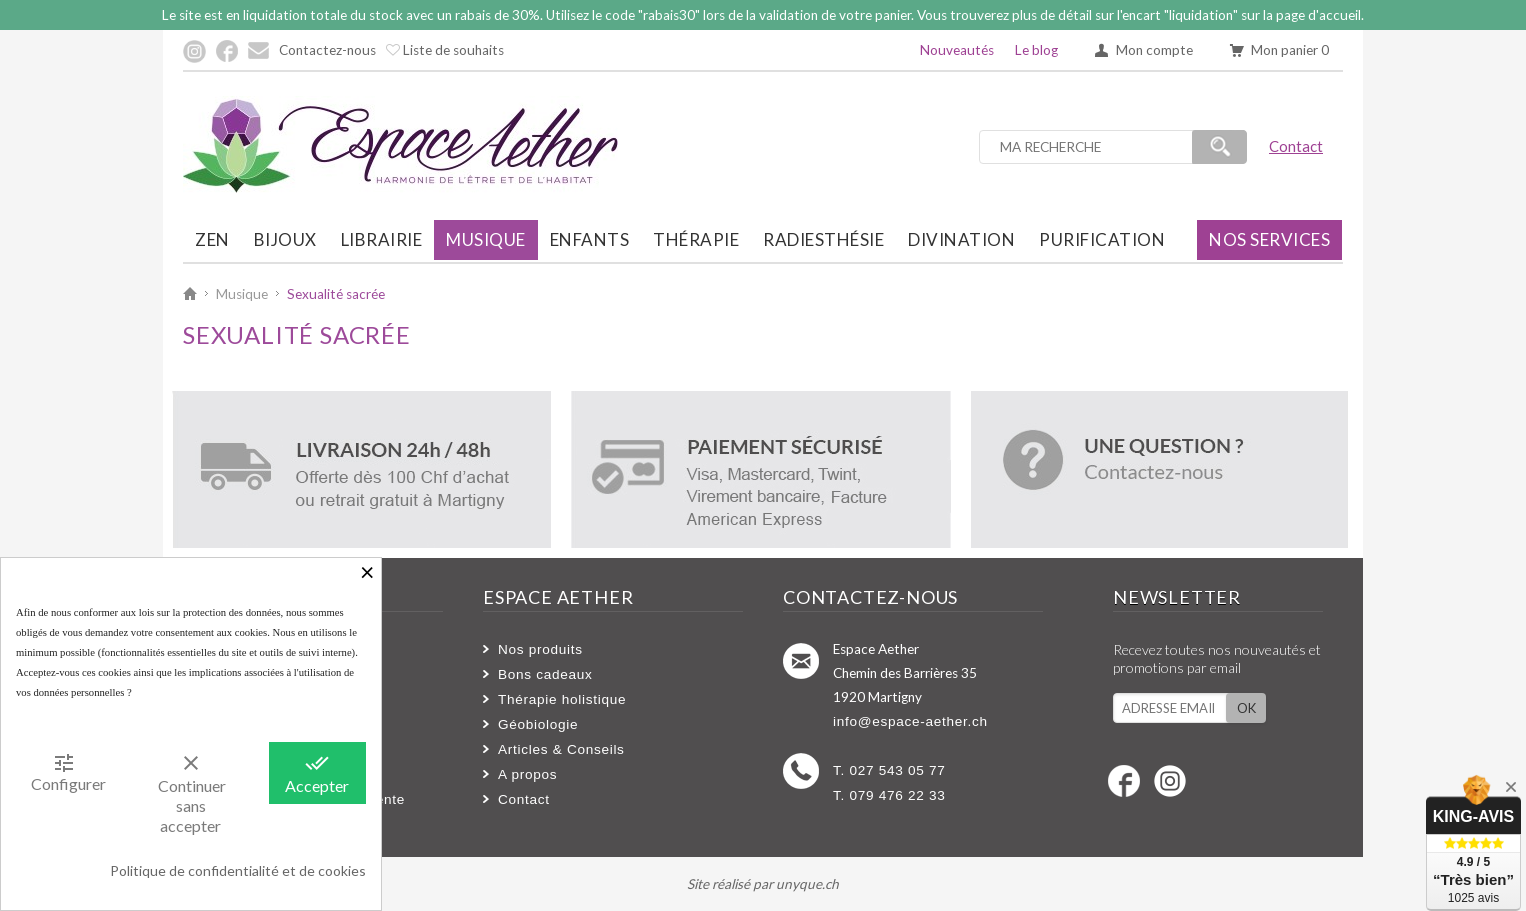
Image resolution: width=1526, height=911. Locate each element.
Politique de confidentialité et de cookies (238, 870)
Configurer (68, 772)
